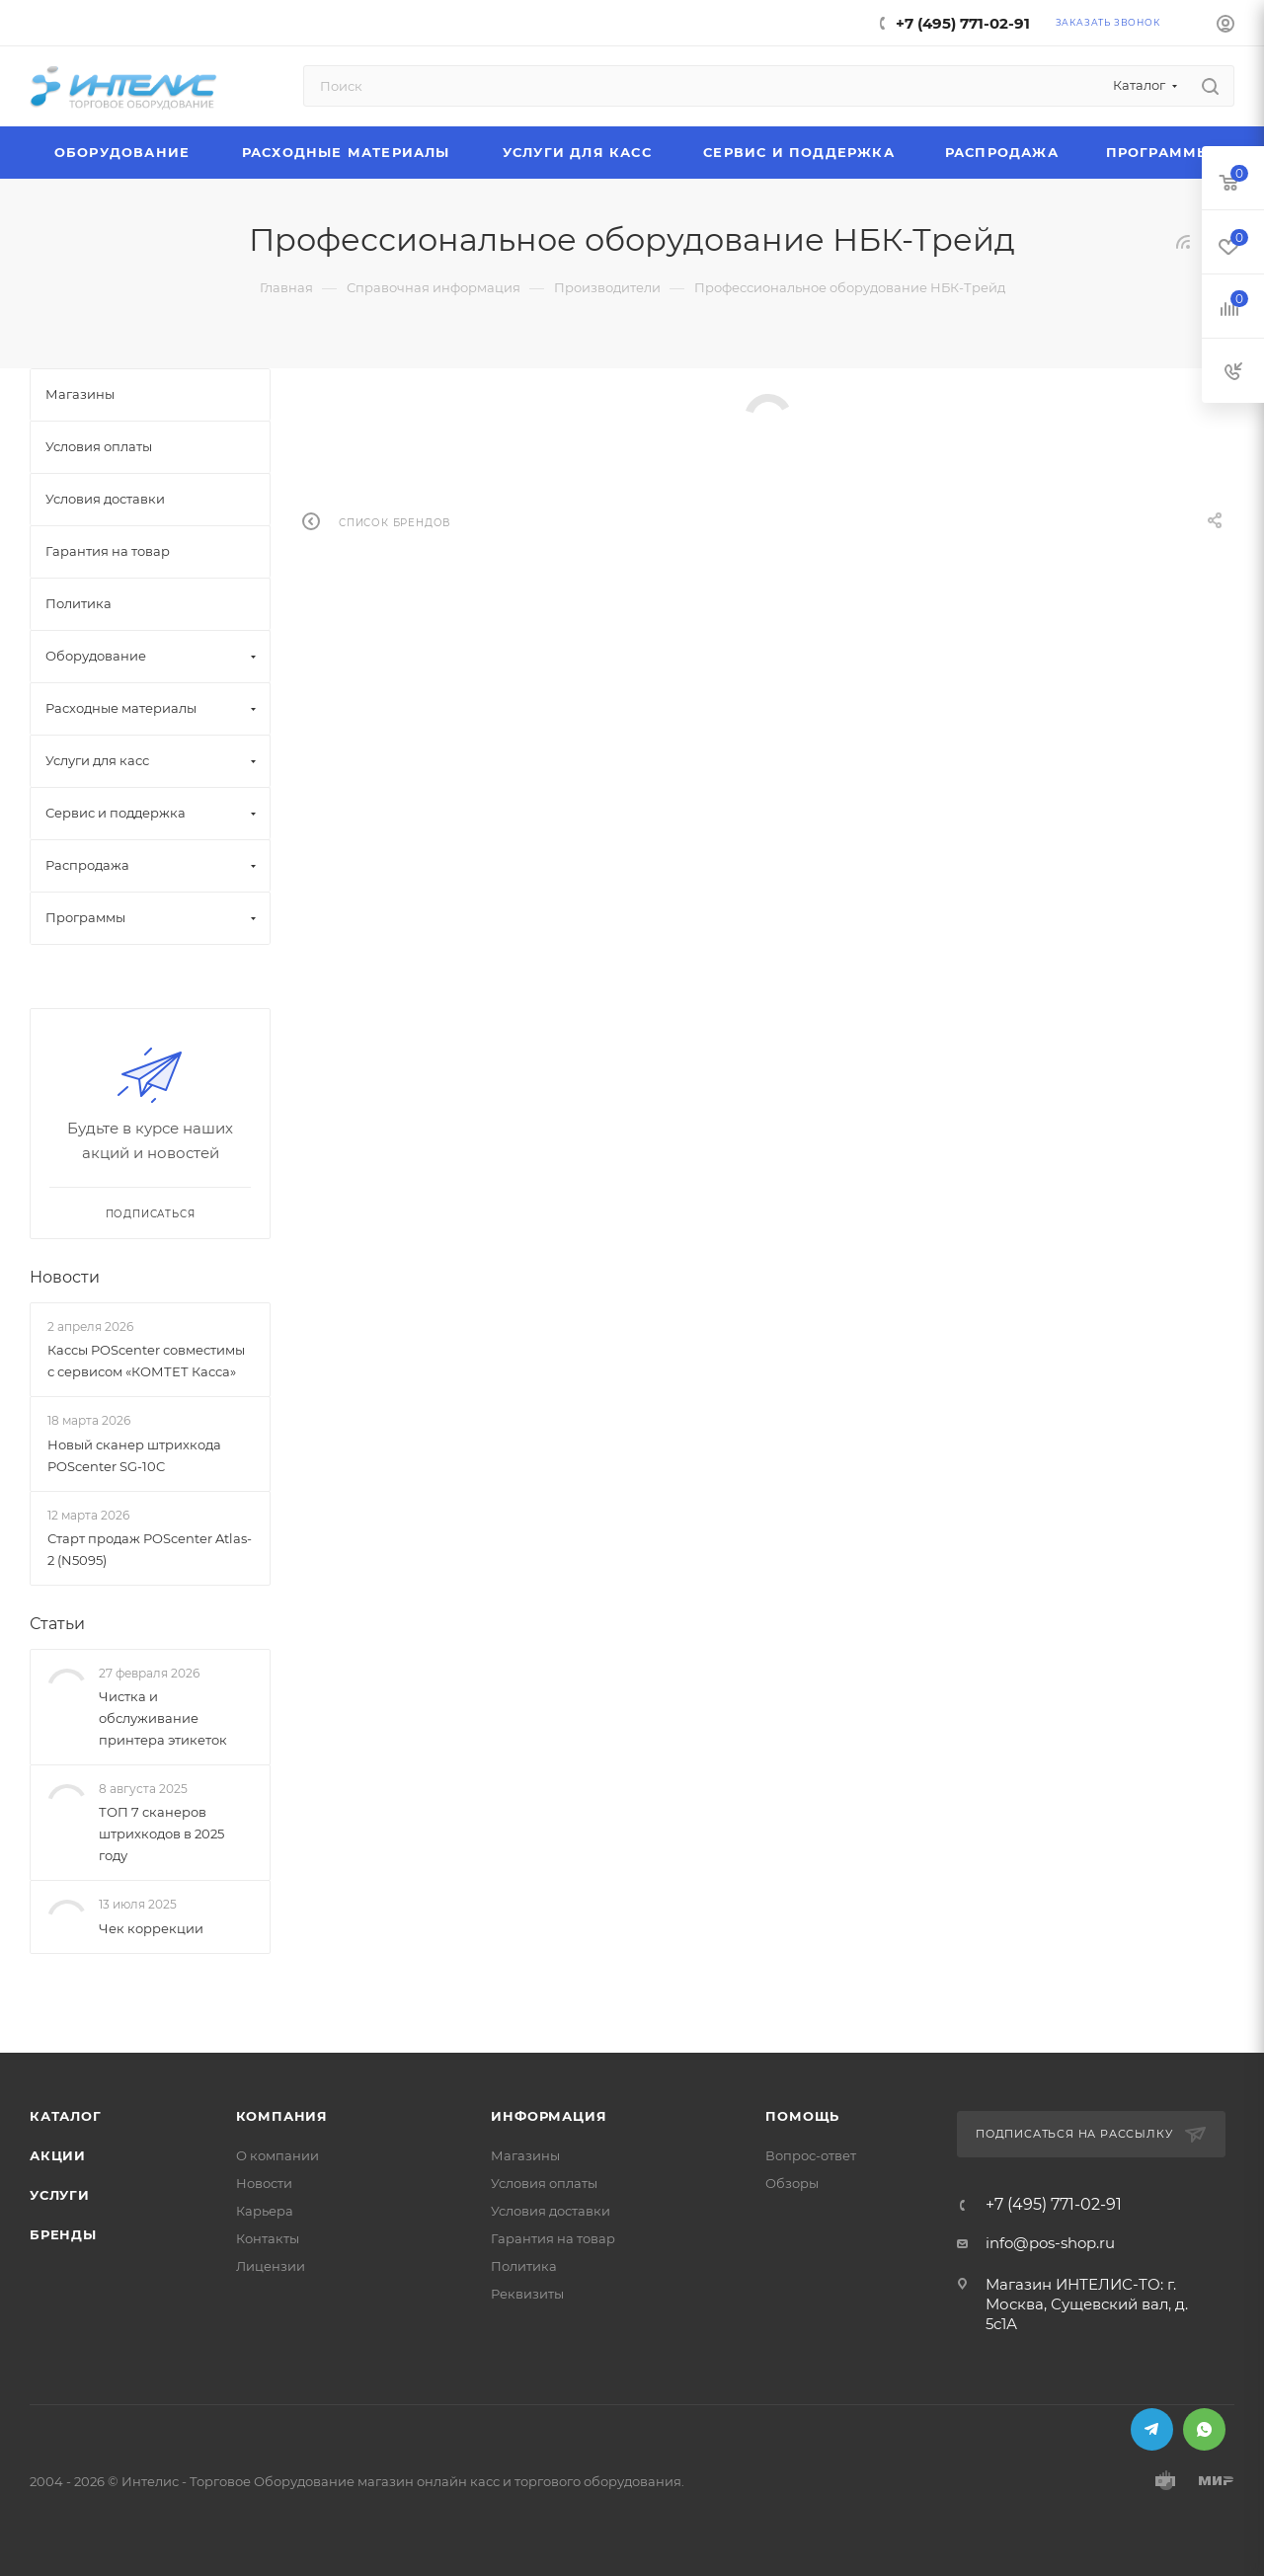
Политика (524, 2266)
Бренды (63, 2234)
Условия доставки (550, 2211)
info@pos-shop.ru (1050, 2242)
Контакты (267, 2238)
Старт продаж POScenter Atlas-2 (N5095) (149, 1549)
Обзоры (792, 2183)
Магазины (525, 2155)
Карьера (264, 2211)
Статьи (57, 1623)
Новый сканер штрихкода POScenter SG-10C (134, 1455)
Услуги (60, 2195)
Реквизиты (527, 2294)
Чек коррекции (151, 1928)
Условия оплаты (544, 2183)
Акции (58, 2155)
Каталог (66, 2116)
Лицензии (270, 2266)
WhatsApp (1204, 2429)
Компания (282, 2116)
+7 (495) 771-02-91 (963, 23)
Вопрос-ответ (810, 2155)
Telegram (1152, 2429)
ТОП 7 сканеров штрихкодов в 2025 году (161, 1833)
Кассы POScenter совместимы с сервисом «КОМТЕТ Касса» (146, 1360)
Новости (65, 1277)
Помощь (802, 2116)
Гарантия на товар (553, 2238)
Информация (548, 2116)
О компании (277, 2155)
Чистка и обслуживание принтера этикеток (163, 1718)
